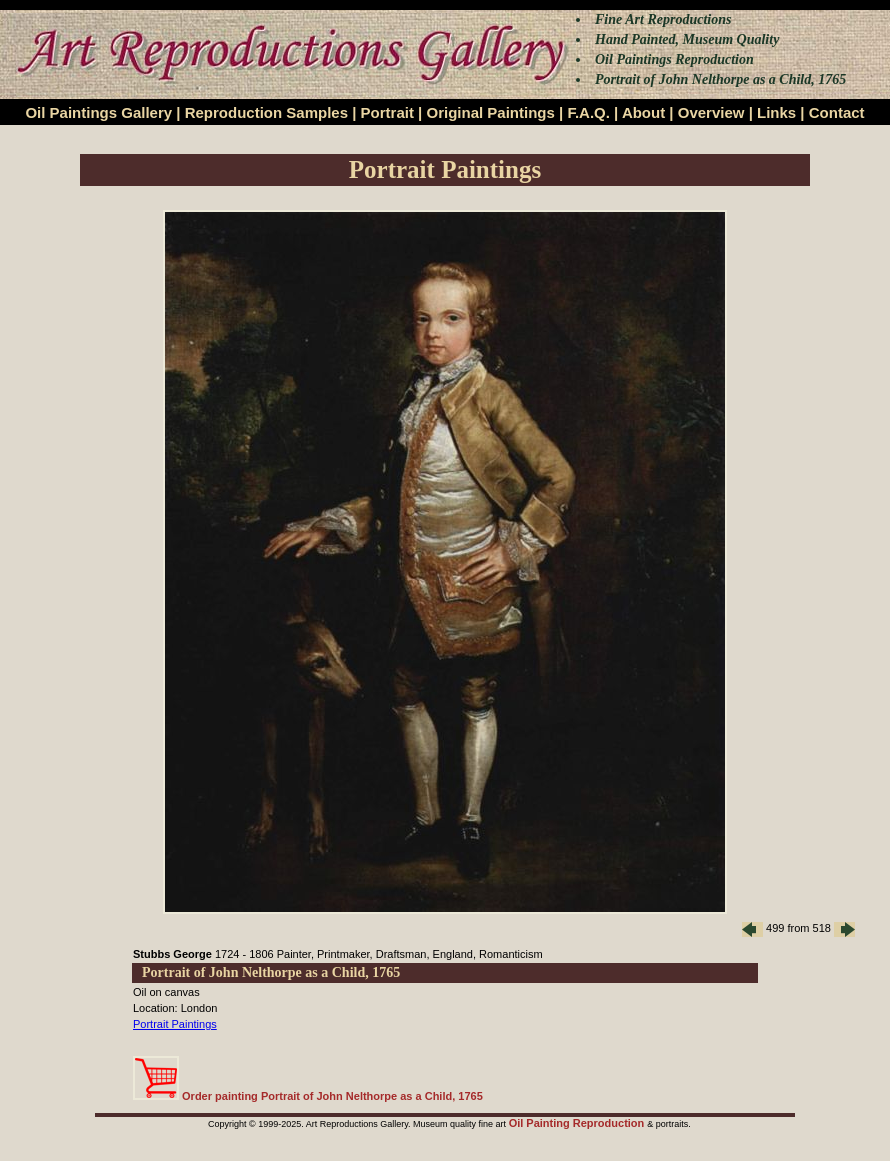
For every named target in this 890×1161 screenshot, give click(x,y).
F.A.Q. (588, 112)
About (643, 112)
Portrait (387, 112)
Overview (711, 112)
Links (776, 112)
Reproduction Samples (266, 112)
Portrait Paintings (175, 1024)
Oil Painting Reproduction (578, 1123)
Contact (837, 112)
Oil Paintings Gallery (98, 112)
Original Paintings (490, 112)
